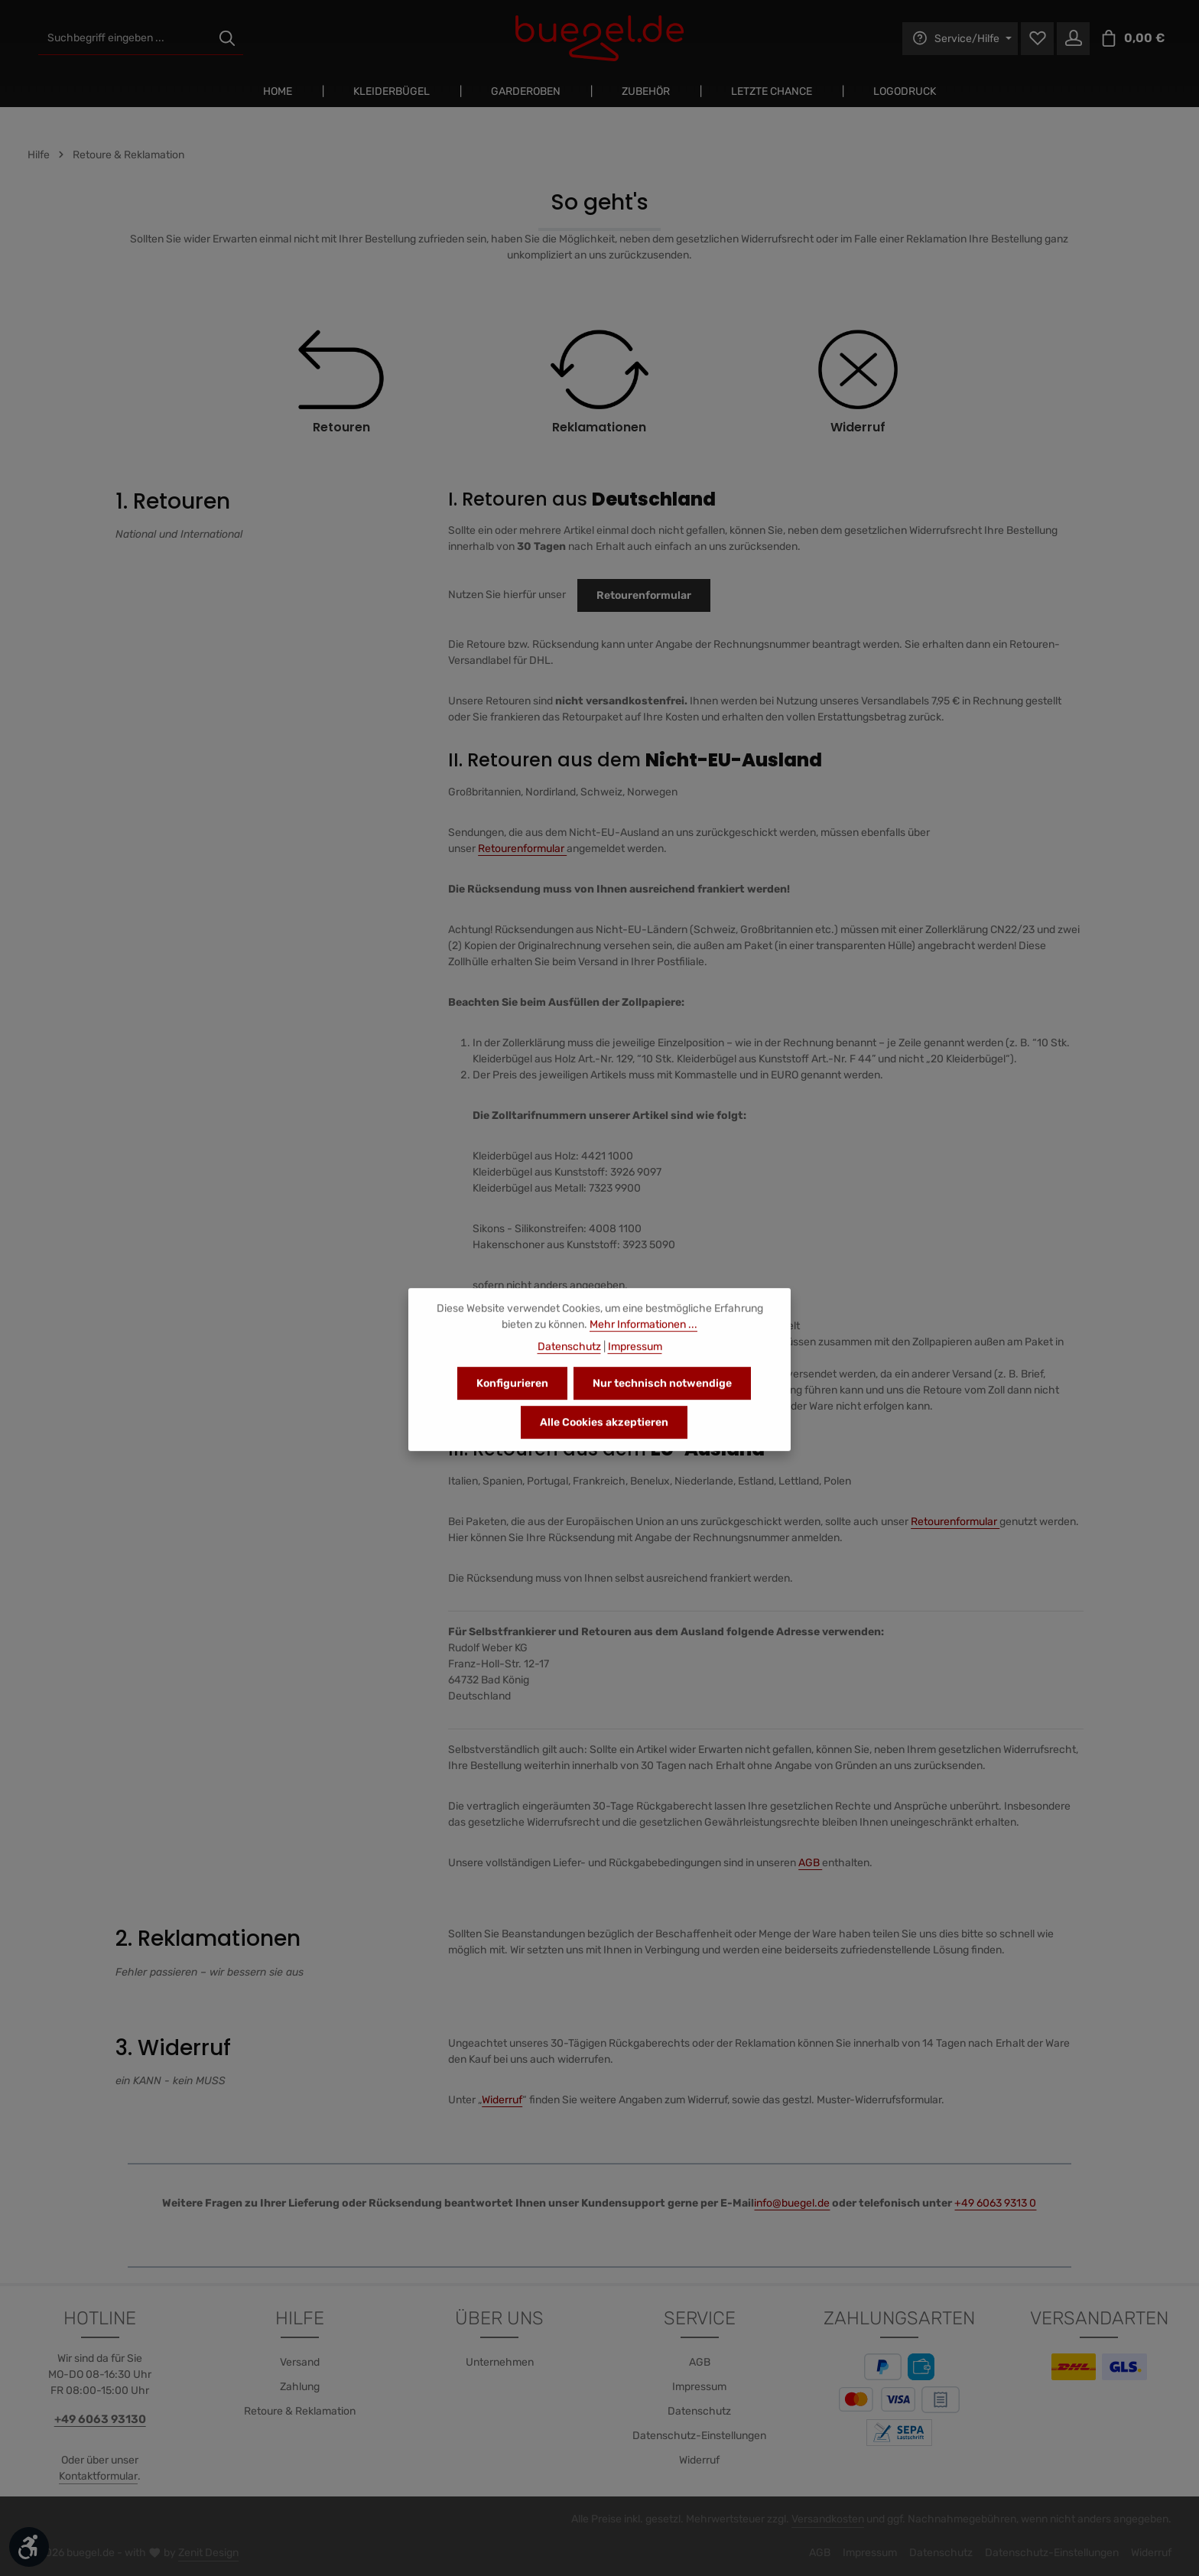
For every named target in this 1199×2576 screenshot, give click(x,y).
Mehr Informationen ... (643, 1338)
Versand (300, 2362)
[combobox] (125, 38)
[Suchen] (227, 38)
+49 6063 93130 (100, 2419)
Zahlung (300, 2386)
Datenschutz (699, 2411)
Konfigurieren (512, 1397)
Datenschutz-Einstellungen (699, 2435)
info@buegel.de (792, 2203)
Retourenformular (643, 595)
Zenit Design (208, 2552)
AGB (810, 1862)
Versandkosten (827, 2519)
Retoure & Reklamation (300, 2411)
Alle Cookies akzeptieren (604, 1436)
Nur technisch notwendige (662, 1397)
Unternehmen (500, 2362)
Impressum (699, 2386)
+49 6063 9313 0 (995, 2203)
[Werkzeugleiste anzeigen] (29, 2547)
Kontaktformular (98, 2476)
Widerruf (502, 2099)
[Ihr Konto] (1073, 38)
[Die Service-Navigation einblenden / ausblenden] (960, 38)
